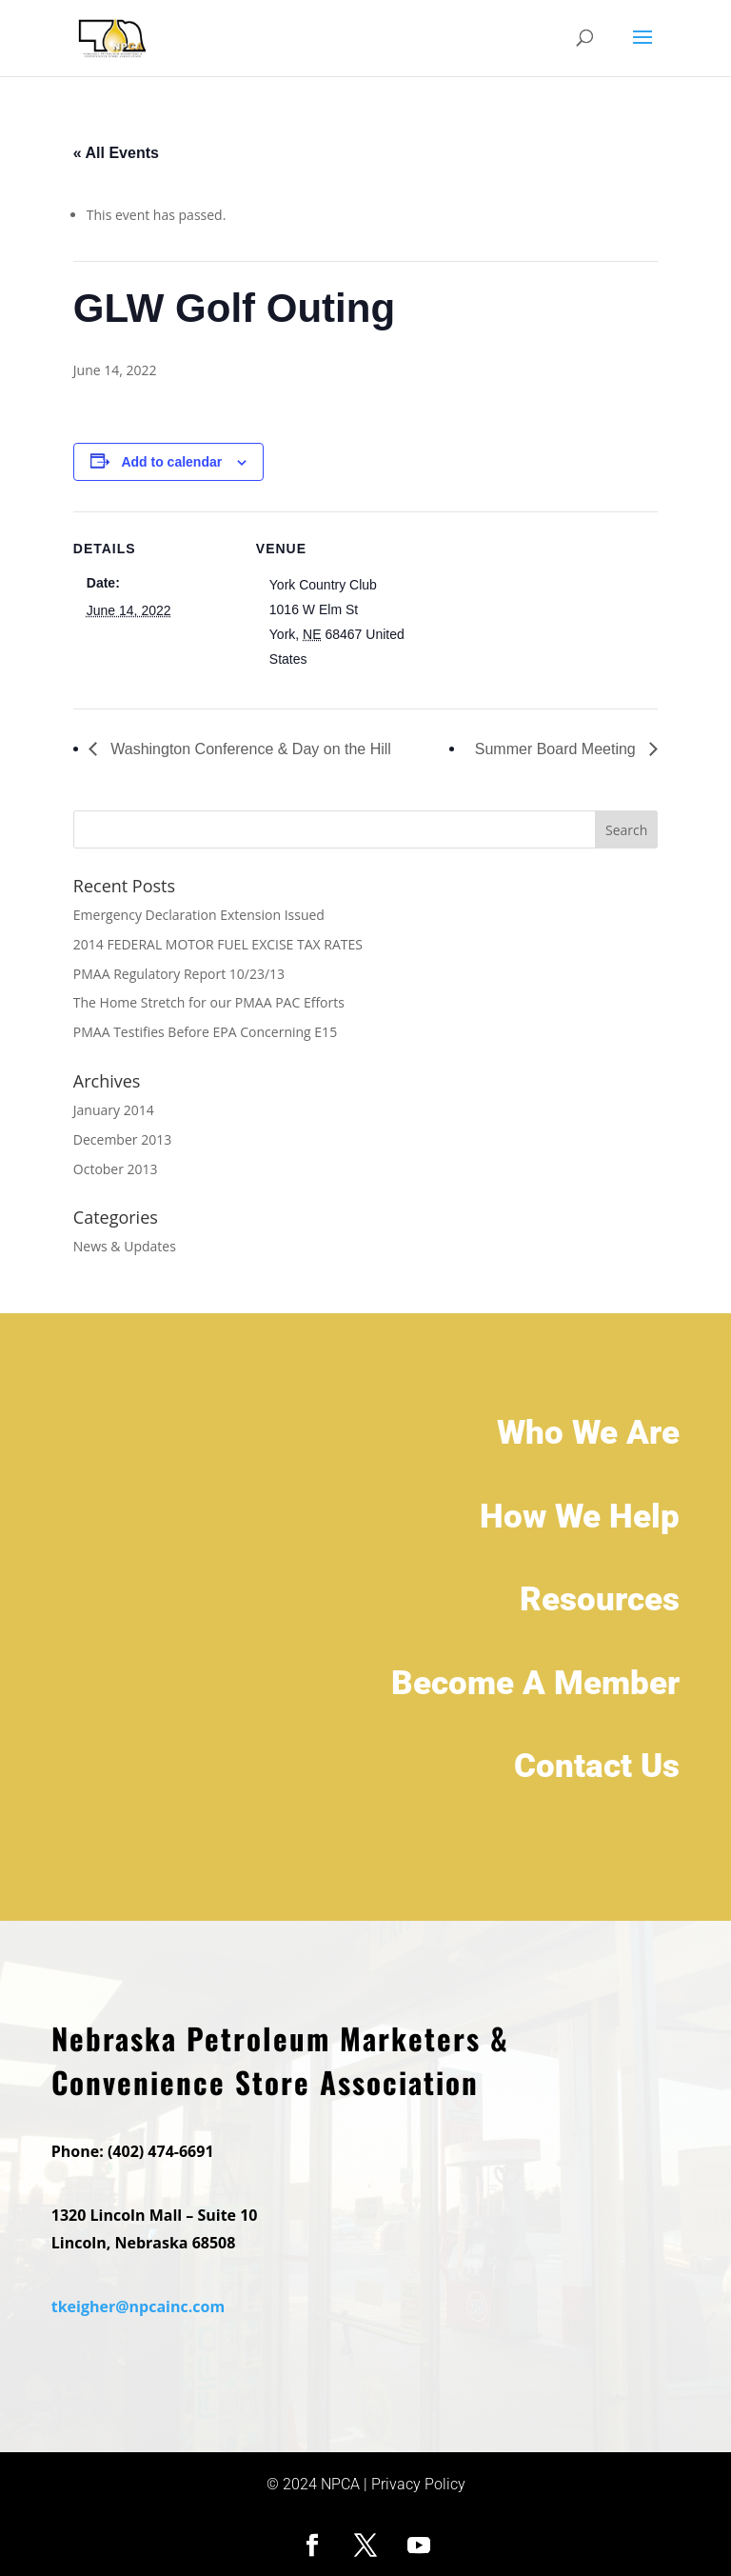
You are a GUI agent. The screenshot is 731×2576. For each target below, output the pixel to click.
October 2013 (115, 1169)
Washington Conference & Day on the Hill (249, 749)
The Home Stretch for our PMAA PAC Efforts (209, 1002)
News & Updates (124, 1246)
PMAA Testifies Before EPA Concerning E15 (205, 1032)
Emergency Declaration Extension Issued (199, 915)
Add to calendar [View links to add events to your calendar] (171, 461)
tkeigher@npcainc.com (138, 2309)
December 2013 (122, 1139)
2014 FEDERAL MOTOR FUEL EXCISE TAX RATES (218, 944)
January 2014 (113, 1110)
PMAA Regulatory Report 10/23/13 (179, 974)
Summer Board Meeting (557, 749)
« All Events (116, 153)
